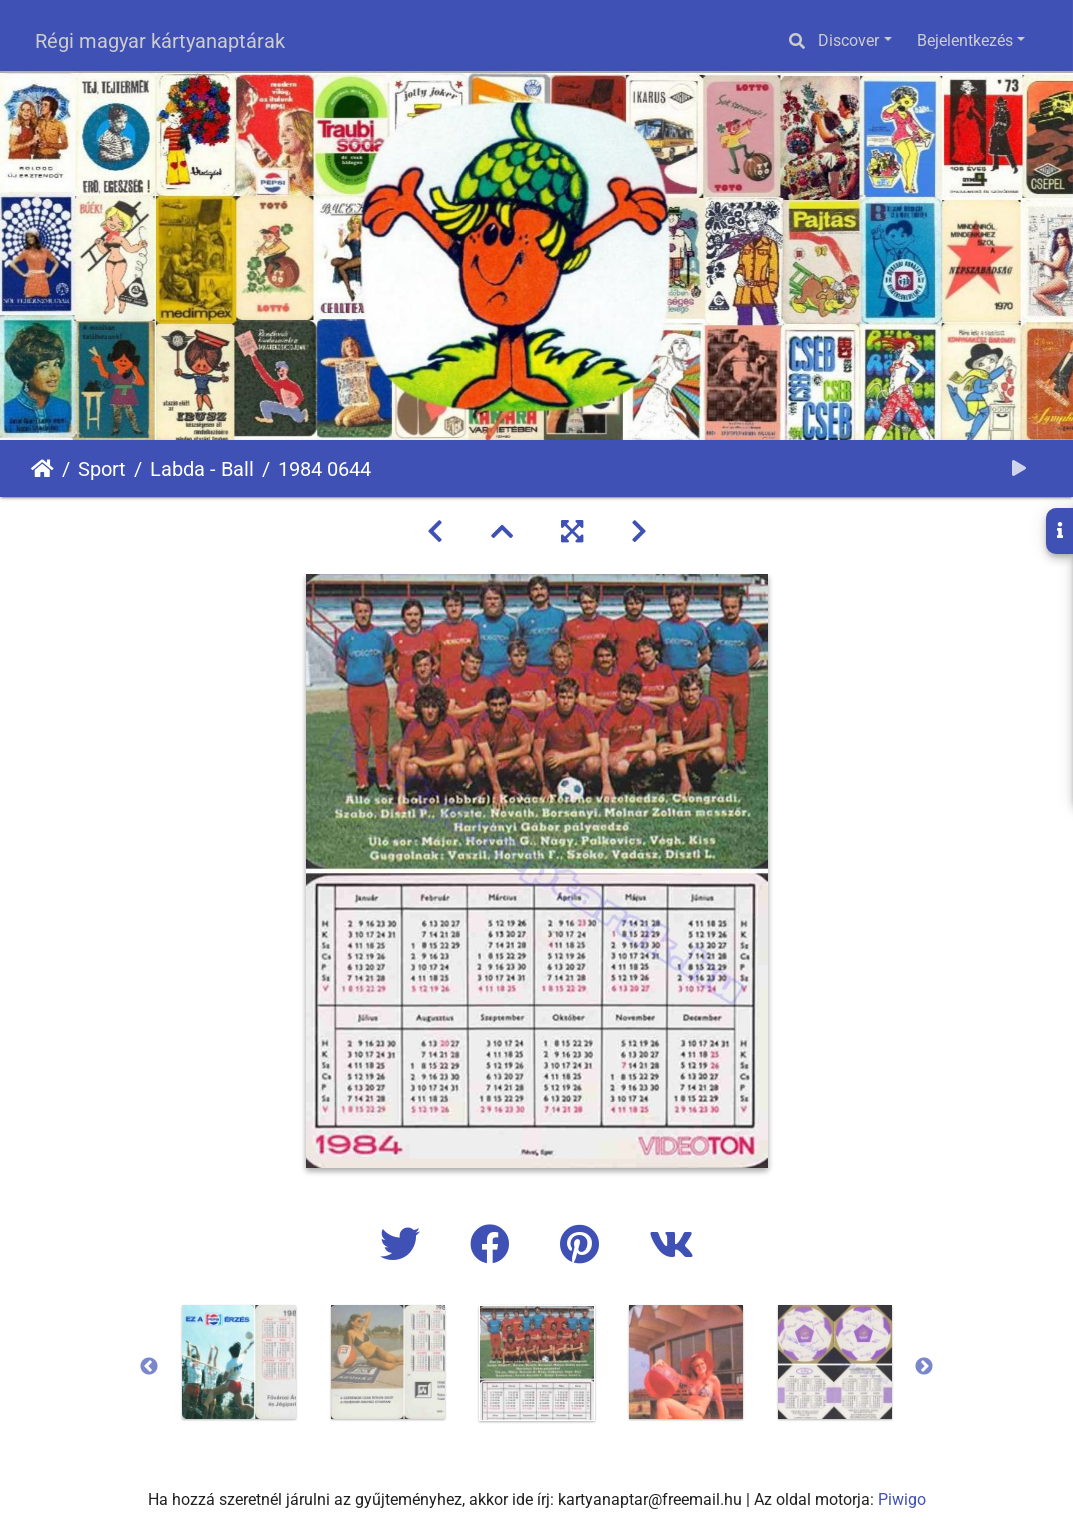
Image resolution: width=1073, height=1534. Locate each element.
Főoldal (42, 469)
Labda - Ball (202, 469)
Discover (848, 40)
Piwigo (902, 1499)
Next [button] (924, 1367)
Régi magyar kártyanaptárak (160, 41)
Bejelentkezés (965, 40)
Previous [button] (149, 1367)
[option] (238, 1362)
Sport (102, 469)
